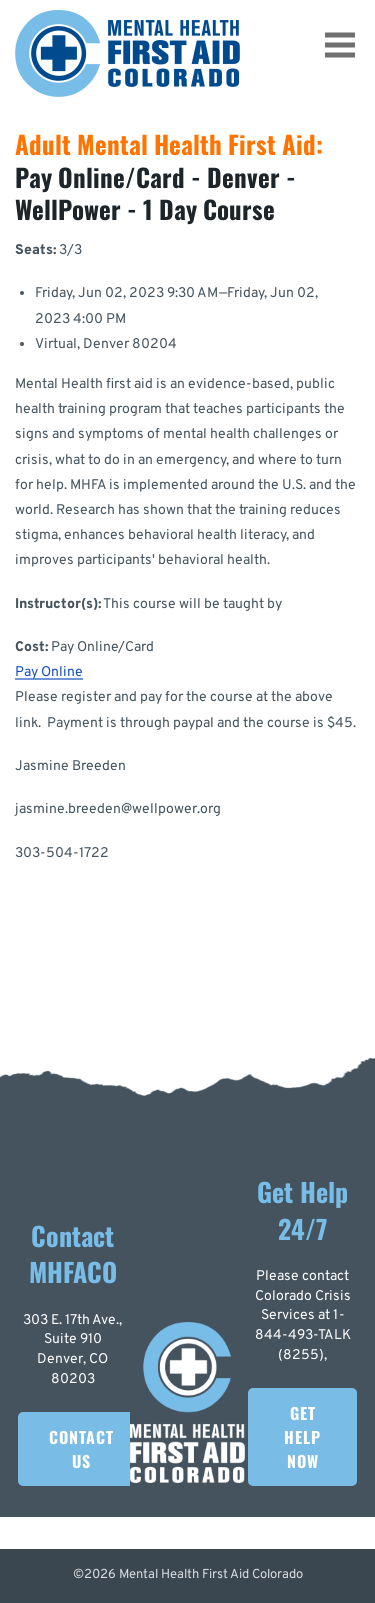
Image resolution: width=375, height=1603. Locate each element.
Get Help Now (302, 1437)
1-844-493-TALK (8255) (303, 1335)
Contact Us (81, 1449)
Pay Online (49, 672)
